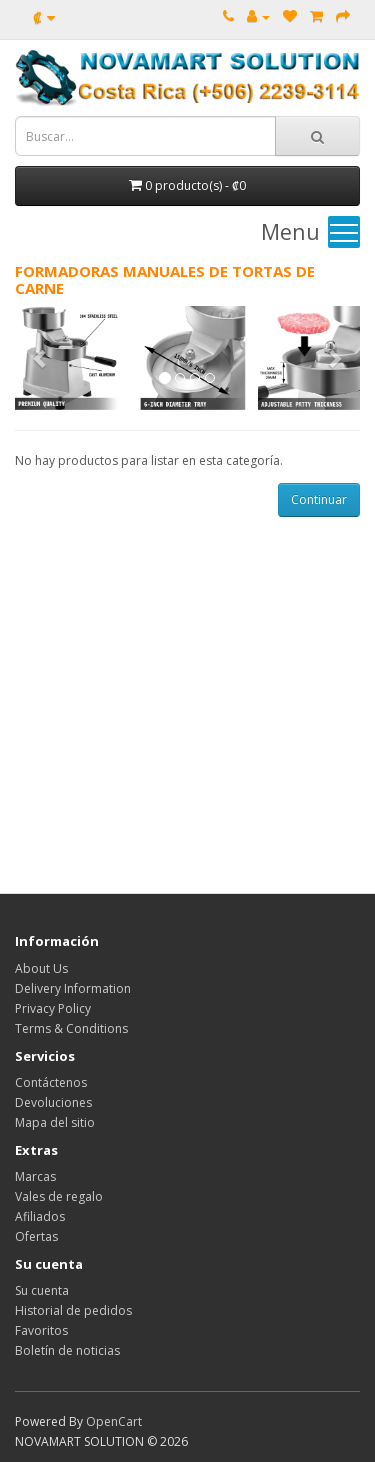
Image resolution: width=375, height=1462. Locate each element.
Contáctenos (51, 1082)
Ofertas (36, 1236)
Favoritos (41, 1330)
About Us (41, 968)
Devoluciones (53, 1102)
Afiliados (40, 1216)
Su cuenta (42, 1290)
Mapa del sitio (55, 1122)
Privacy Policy (53, 1008)
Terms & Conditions (71, 1028)
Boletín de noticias (67, 1350)
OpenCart (114, 1421)
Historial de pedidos (73, 1310)
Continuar (319, 499)
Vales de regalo (59, 1196)
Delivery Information (73, 988)
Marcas (35, 1176)
